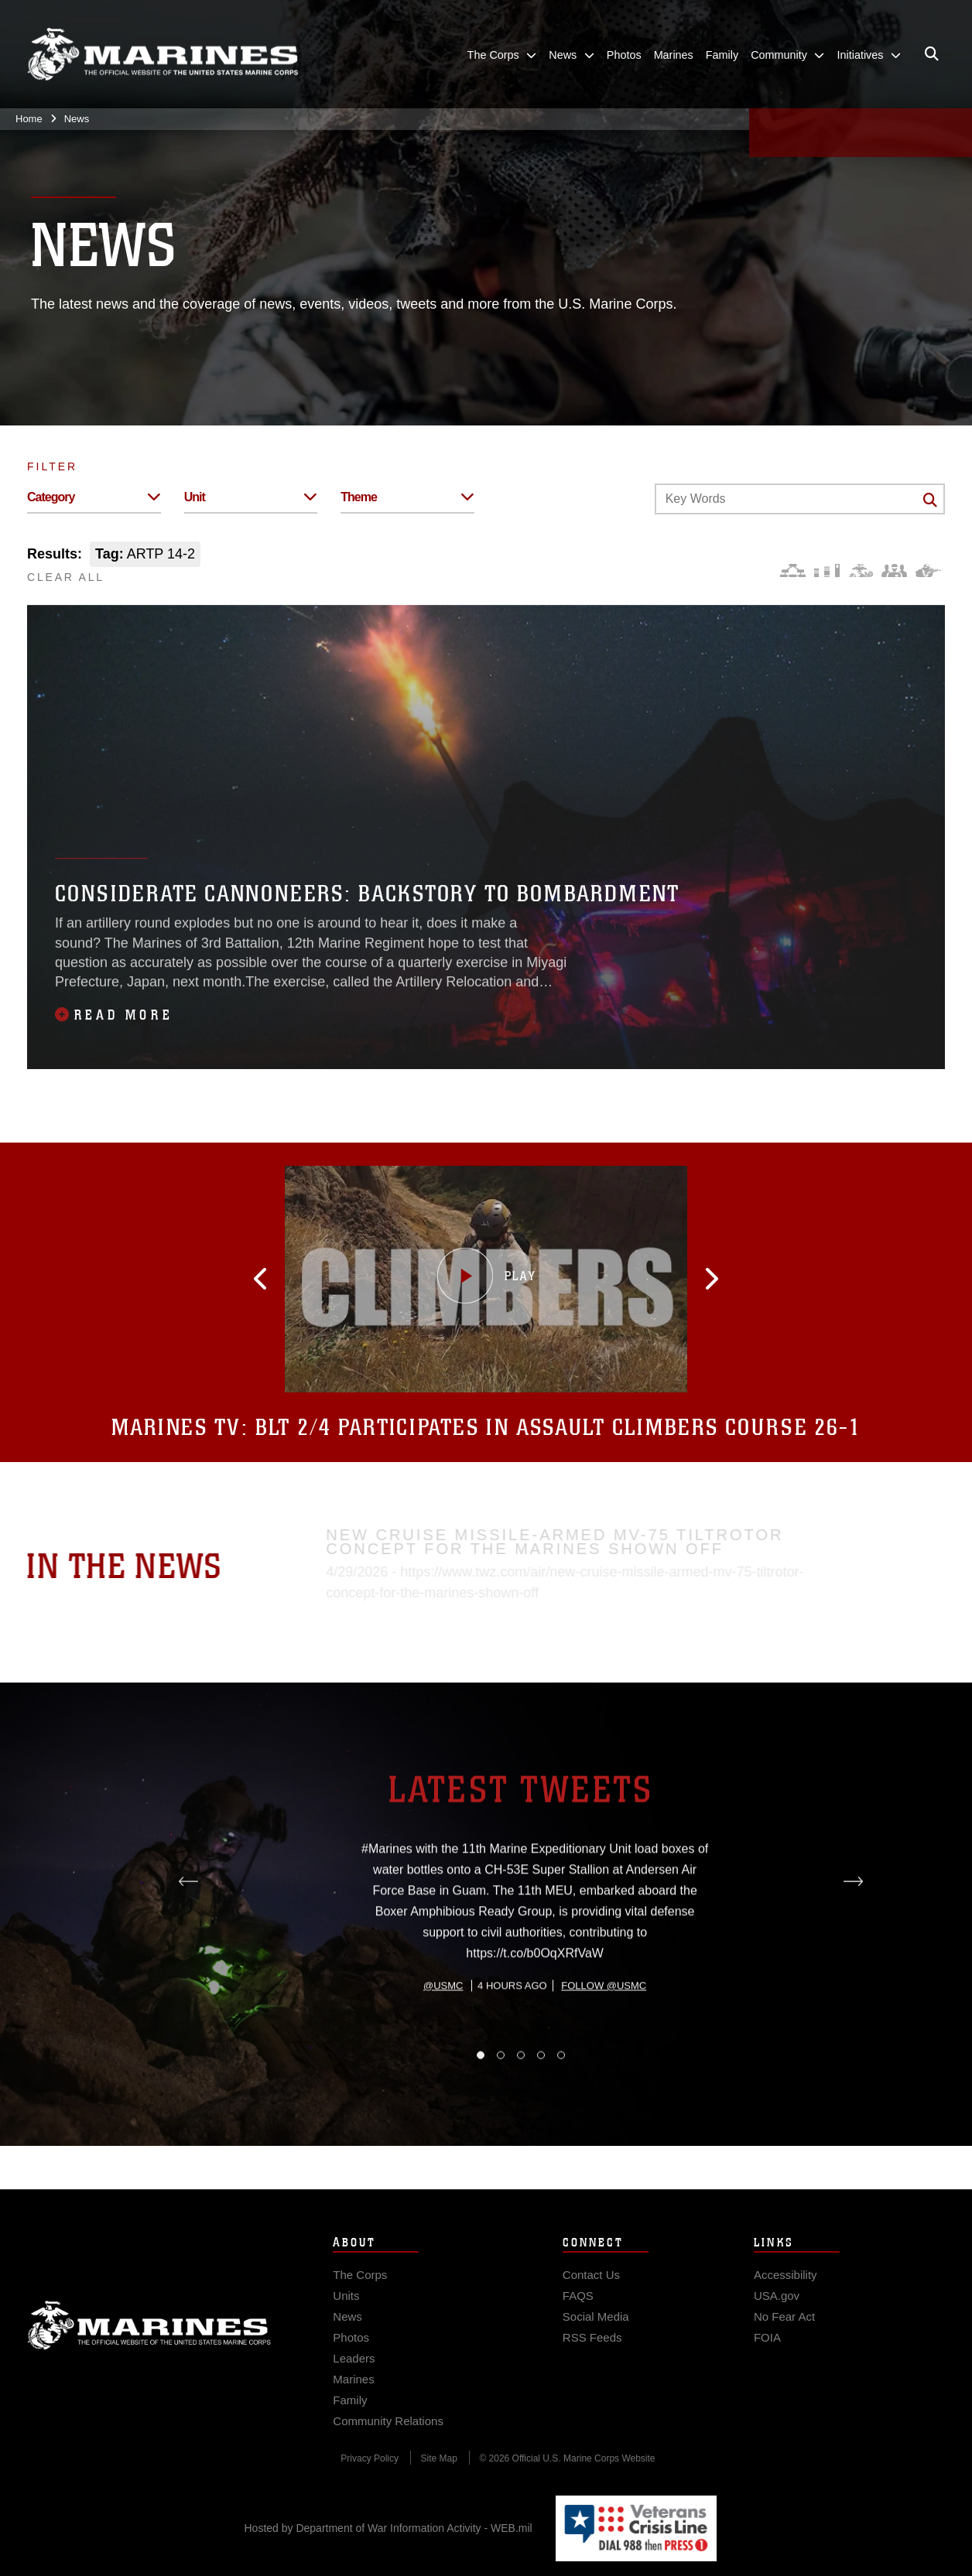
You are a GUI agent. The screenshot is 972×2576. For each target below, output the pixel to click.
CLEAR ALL (65, 577)
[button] (277, 1278)
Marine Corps (149, 2341)
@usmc (443, 2049)
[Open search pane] (932, 54)
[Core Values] (860, 570)
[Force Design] (793, 570)
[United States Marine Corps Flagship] (162, 54)
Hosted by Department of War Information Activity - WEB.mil (388, 2528)
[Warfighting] (928, 570)
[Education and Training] (827, 570)
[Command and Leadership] (894, 570)
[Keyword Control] (800, 498)
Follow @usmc (603, 2049)
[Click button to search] (930, 500)
